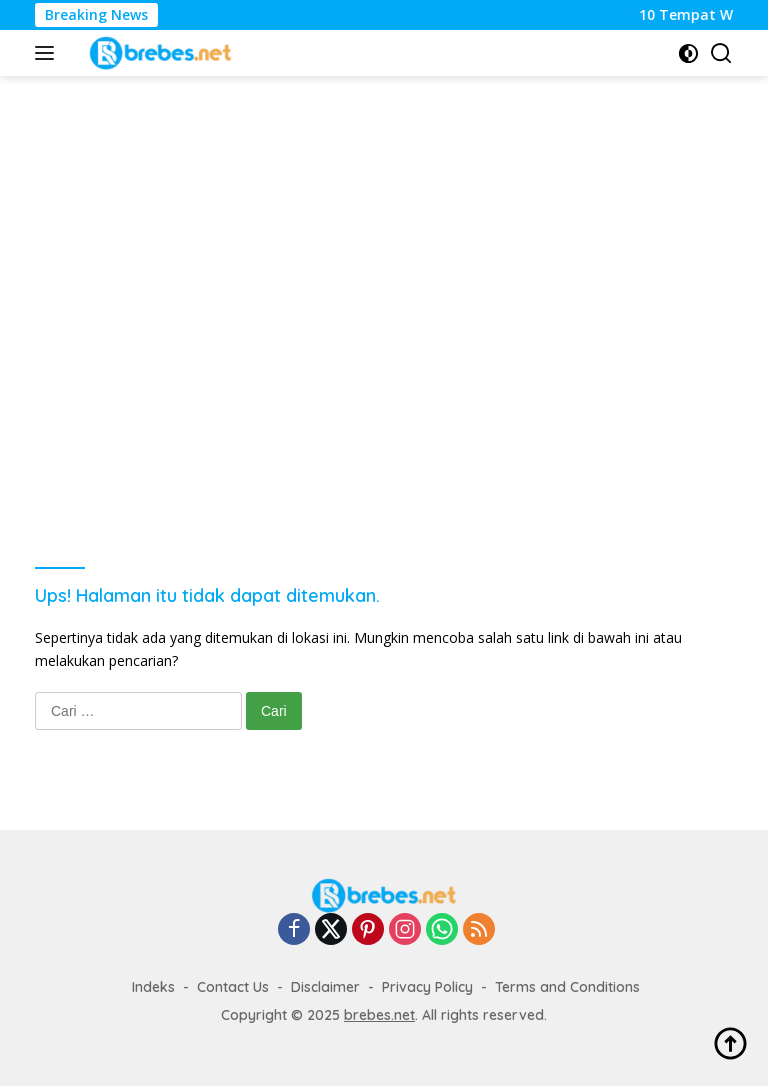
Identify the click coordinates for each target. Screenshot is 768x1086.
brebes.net (379, 1015)
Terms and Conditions (567, 987)
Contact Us (233, 987)
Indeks (153, 987)
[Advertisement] (399, 141)
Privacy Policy (427, 987)
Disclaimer (325, 987)
